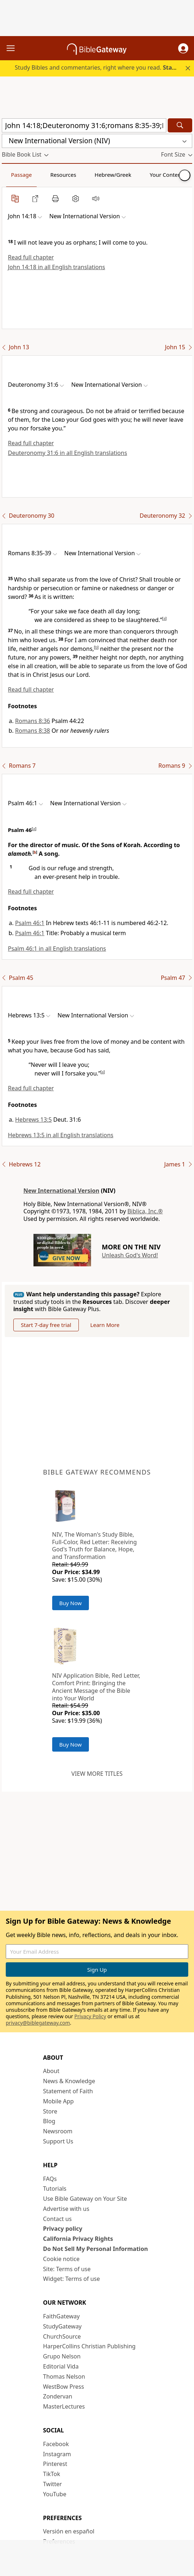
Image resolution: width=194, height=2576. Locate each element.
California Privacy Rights (78, 2239)
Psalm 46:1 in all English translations (57, 948)
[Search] (180, 125)
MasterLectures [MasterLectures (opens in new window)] (64, 2406)
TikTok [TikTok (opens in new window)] (51, 2474)
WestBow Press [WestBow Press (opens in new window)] (63, 2387)
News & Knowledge (69, 2081)
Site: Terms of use (67, 2269)
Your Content (166, 174)
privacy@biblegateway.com (38, 2022)
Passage (21, 174)
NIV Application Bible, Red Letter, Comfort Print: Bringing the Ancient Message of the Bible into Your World (96, 1687)
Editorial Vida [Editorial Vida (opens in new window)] (61, 2366)
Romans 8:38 (32, 731)
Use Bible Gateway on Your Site (85, 2199)
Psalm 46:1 (29, 923)
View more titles (96, 1774)
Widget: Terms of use (71, 2279)
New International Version (61, 1191)
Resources (63, 174)
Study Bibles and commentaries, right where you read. (103, 67)
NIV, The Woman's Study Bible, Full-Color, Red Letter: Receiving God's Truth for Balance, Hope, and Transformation (94, 1545)
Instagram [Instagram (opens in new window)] (57, 2454)
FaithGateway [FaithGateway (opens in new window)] (61, 2316)
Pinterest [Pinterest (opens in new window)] (55, 2464)
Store (50, 2111)
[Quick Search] (84, 125)
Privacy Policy (90, 2016)
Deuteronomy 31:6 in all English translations (67, 453)
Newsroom (58, 2131)
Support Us (58, 2141)
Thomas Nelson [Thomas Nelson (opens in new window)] (64, 2376)
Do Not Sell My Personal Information (95, 2249)
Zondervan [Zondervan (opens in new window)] (57, 2396)
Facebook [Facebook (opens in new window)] (56, 2444)
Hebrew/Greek (113, 174)
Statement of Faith (68, 2091)
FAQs (50, 2179)
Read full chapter (31, 257)
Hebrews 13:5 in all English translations (60, 1135)
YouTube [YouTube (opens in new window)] (55, 2494)
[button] (183, 48)
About (51, 2071)
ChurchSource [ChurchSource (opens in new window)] (62, 2336)
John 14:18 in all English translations (56, 267)
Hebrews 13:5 (33, 1119)
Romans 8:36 (32, 721)
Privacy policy (62, 2229)
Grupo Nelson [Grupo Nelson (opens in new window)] (62, 2356)
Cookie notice (61, 2259)
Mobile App (58, 2101)
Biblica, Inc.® (145, 1211)
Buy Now (70, 1603)
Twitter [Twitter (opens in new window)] (52, 2484)
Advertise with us (66, 2209)
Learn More (104, 1324)
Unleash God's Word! (130, 1255)
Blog (49, 2121)
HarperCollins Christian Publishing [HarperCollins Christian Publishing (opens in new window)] (89, 2346)
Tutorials (55, 2188)
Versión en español (69, 2531)
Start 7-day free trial (46, 1324)
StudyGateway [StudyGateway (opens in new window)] (62, 2326)
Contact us (57, 2219)
